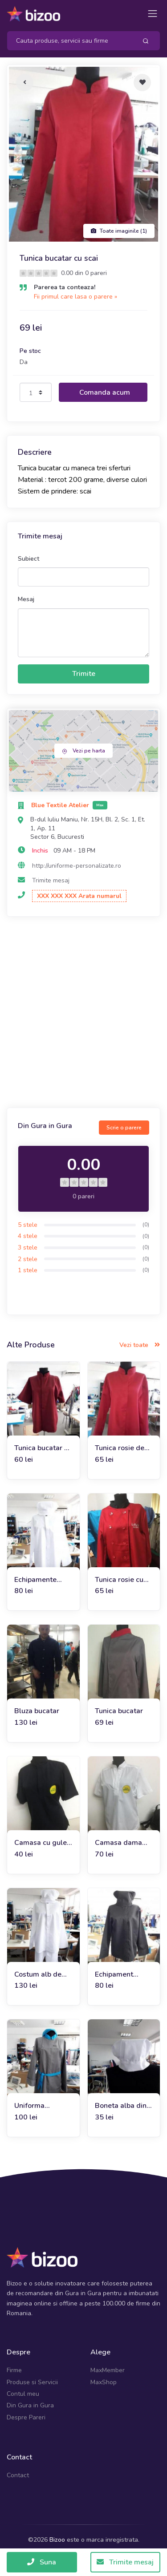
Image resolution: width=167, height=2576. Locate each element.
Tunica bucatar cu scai (43, 1448)
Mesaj (26, 599)
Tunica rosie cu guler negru (119, 1580)
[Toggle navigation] (152, 13)
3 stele (27, 1247)
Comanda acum (104, 392)
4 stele (27, 1236)
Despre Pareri (26, 2417)
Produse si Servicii (32, 2382)
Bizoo (57, 2540)
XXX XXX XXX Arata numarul (79, 896)
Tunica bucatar (119, 1711)
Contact (18, 2475)
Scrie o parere (124, 1127)
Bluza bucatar (36, 1711)
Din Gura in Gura (30, 2405)
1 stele (27, 1270)
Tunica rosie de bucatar (119, 1448)
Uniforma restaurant (31, 2106)
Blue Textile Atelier (61, 805)
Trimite (83, 674)
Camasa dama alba (118, 1843)
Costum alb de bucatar (37, 1974)
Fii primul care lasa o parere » (75, 296)
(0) (146, 1224)
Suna (41, 2562)
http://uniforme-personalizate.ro (76, 865)
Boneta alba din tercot (121, 2106)
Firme (14, 2370)
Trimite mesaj (50, 880)
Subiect (28, 558)
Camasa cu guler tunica (41, 1843)
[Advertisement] (83, 1013)
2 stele (27, 1259)
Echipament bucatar (114, 1974)
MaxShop (103, 2382)
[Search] (68, 40)
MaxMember (107, 2370)
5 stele (27, 1225)
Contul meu (23, 2394)
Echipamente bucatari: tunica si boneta (43, 1580)
